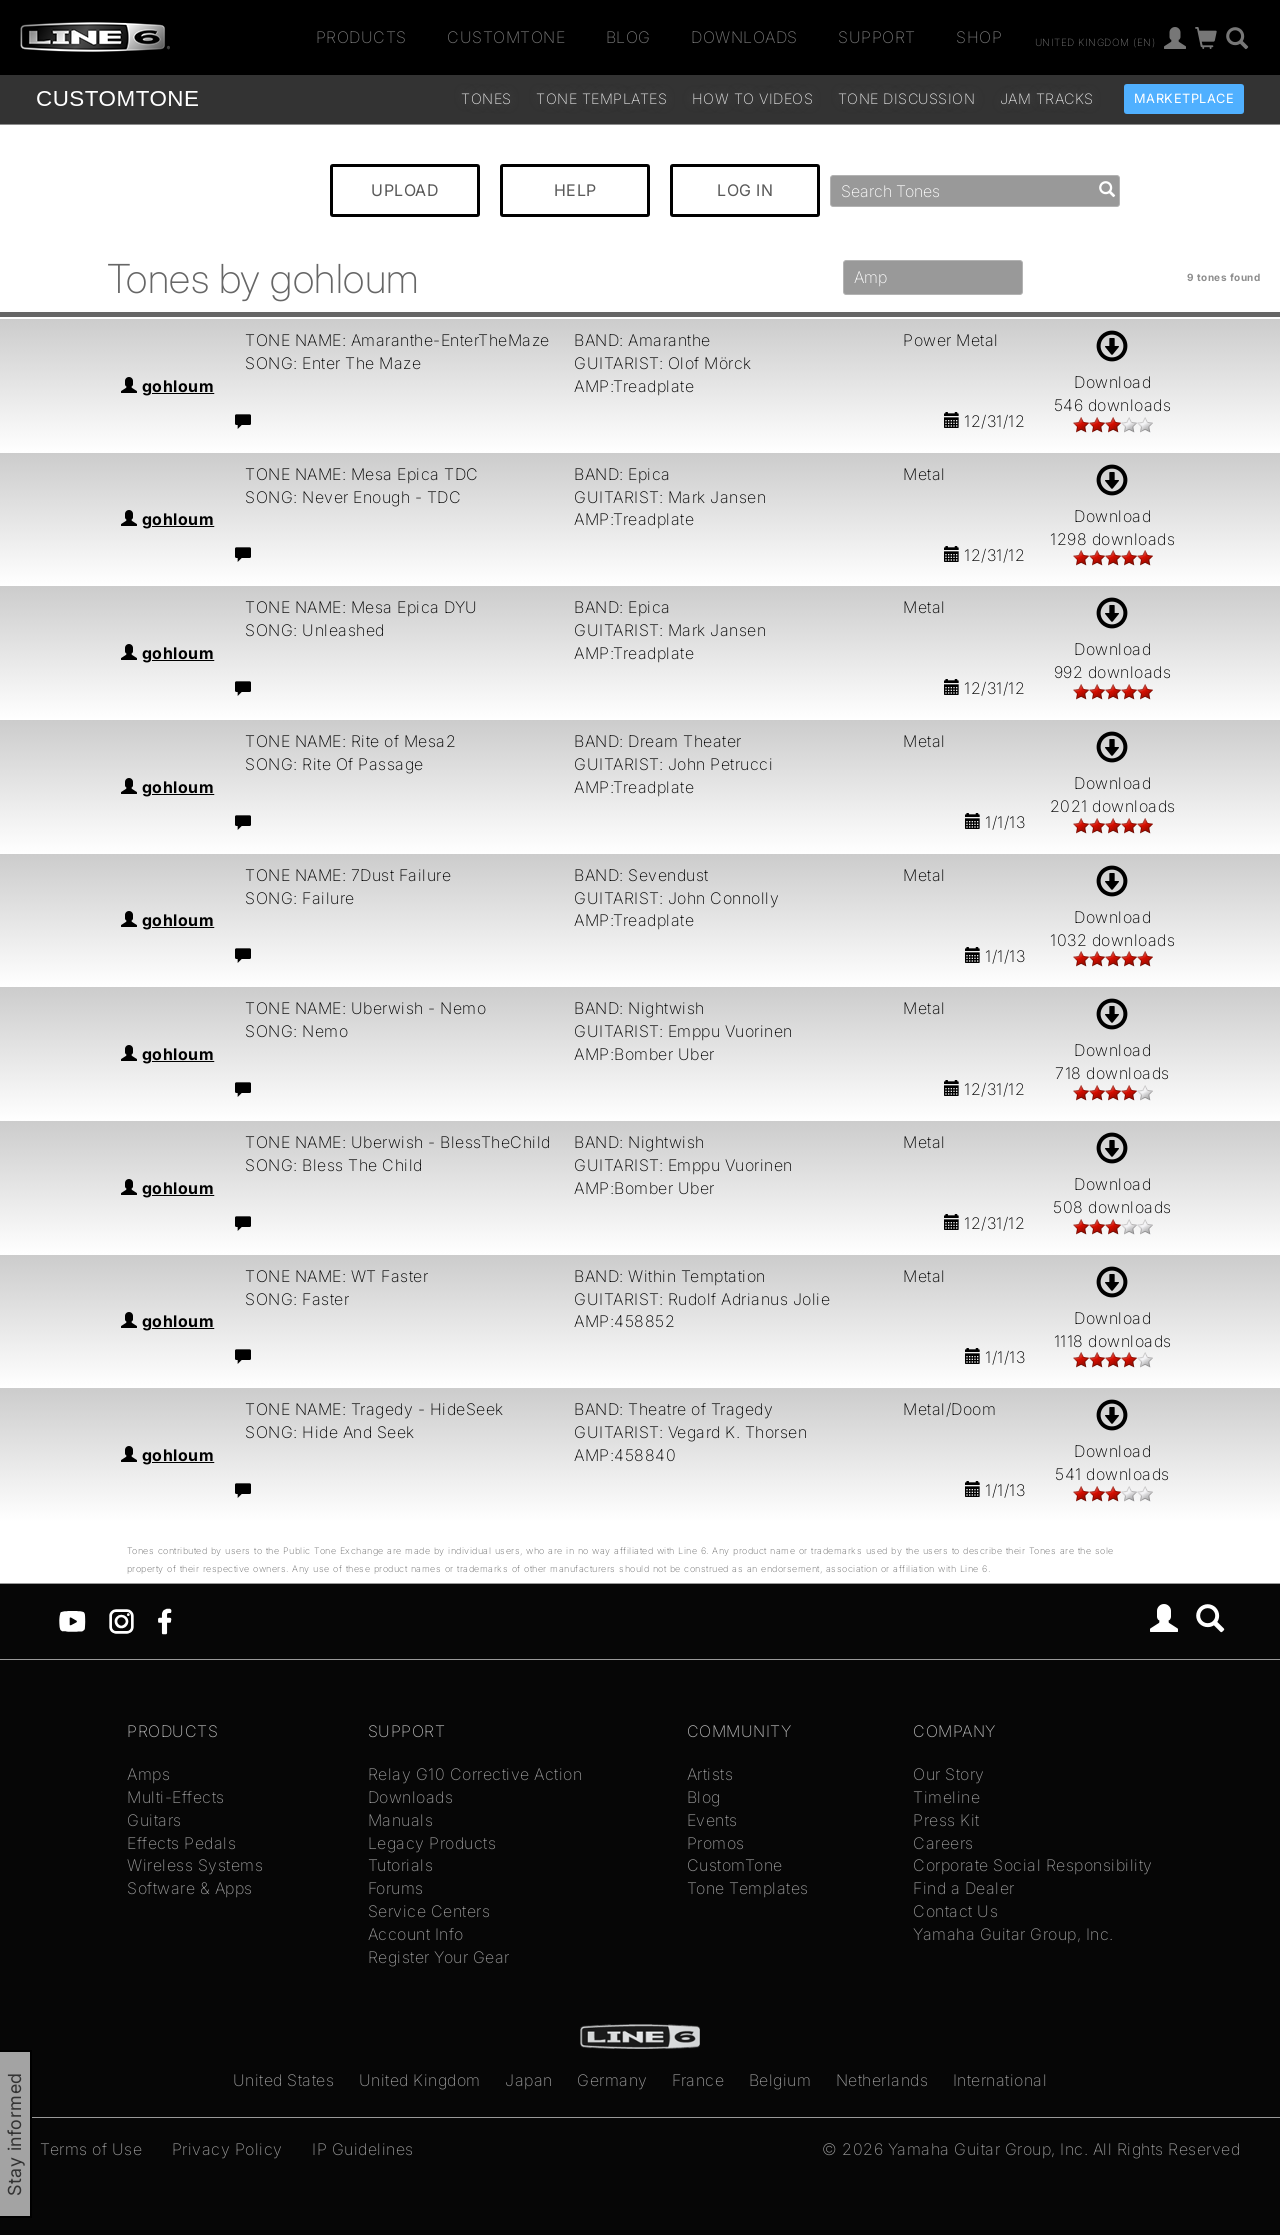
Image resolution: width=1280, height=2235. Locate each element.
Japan (529, 2080)
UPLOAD (405, 190)
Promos (716, 1843)
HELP (575, 190)
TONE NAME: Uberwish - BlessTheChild (398, 1142)
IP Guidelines (363, 2149)
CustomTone (506, 37)
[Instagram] (121, 1620)
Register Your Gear (439, 1957)
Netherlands (882, 2080)
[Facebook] (164, 1620)
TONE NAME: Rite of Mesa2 (350, 741)
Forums (396, 1888)
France (698, 2080)
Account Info (416, 1934)
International (1000, 2080)
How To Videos (753, 98)
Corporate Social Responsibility (1033, 1865)
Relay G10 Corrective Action (475, 1774)
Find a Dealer (964, 1888)
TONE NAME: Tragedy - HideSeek (374, 1409)
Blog (628, 37)
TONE (117, 98)
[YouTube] (72, 1620)
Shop (979, 37)
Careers (943, 1843)
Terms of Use (91, 2149)
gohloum (178, 386)
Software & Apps (190, 1888)
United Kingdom (420, 2080)
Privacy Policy (227, 2149)
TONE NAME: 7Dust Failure (348, 875)
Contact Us (955, 1911)
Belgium (780, 2080)
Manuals (401, 1820)
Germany (612, 2080)
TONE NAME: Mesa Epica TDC (362, 474)
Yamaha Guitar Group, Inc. (1013, 1934)
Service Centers (429, 1911)
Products (361, 37)
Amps (148, 1774)
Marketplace (1184, 98)
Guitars (154, 1820)
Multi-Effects (176, 1797)
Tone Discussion (907, 98)
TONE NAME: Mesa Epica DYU (361, 607)
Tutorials (401, 1865)
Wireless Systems (195, 1865)
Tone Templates (601, 98)
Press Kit (946, 1820)
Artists (710, 1774)
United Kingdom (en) (1095, 41)
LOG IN (745, 190)
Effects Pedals (181, 1843)
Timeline (946, 1797)
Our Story (949, 1774)
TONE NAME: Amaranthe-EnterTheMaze (397, 340)
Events (712, 1820)
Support (877, 37)
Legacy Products (432, 1843)
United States (284, 2080)
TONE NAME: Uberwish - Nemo (365, 1008)
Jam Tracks (1047, 98)
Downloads (744, 37)
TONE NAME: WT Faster (336, 1276)
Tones (486, 98)
